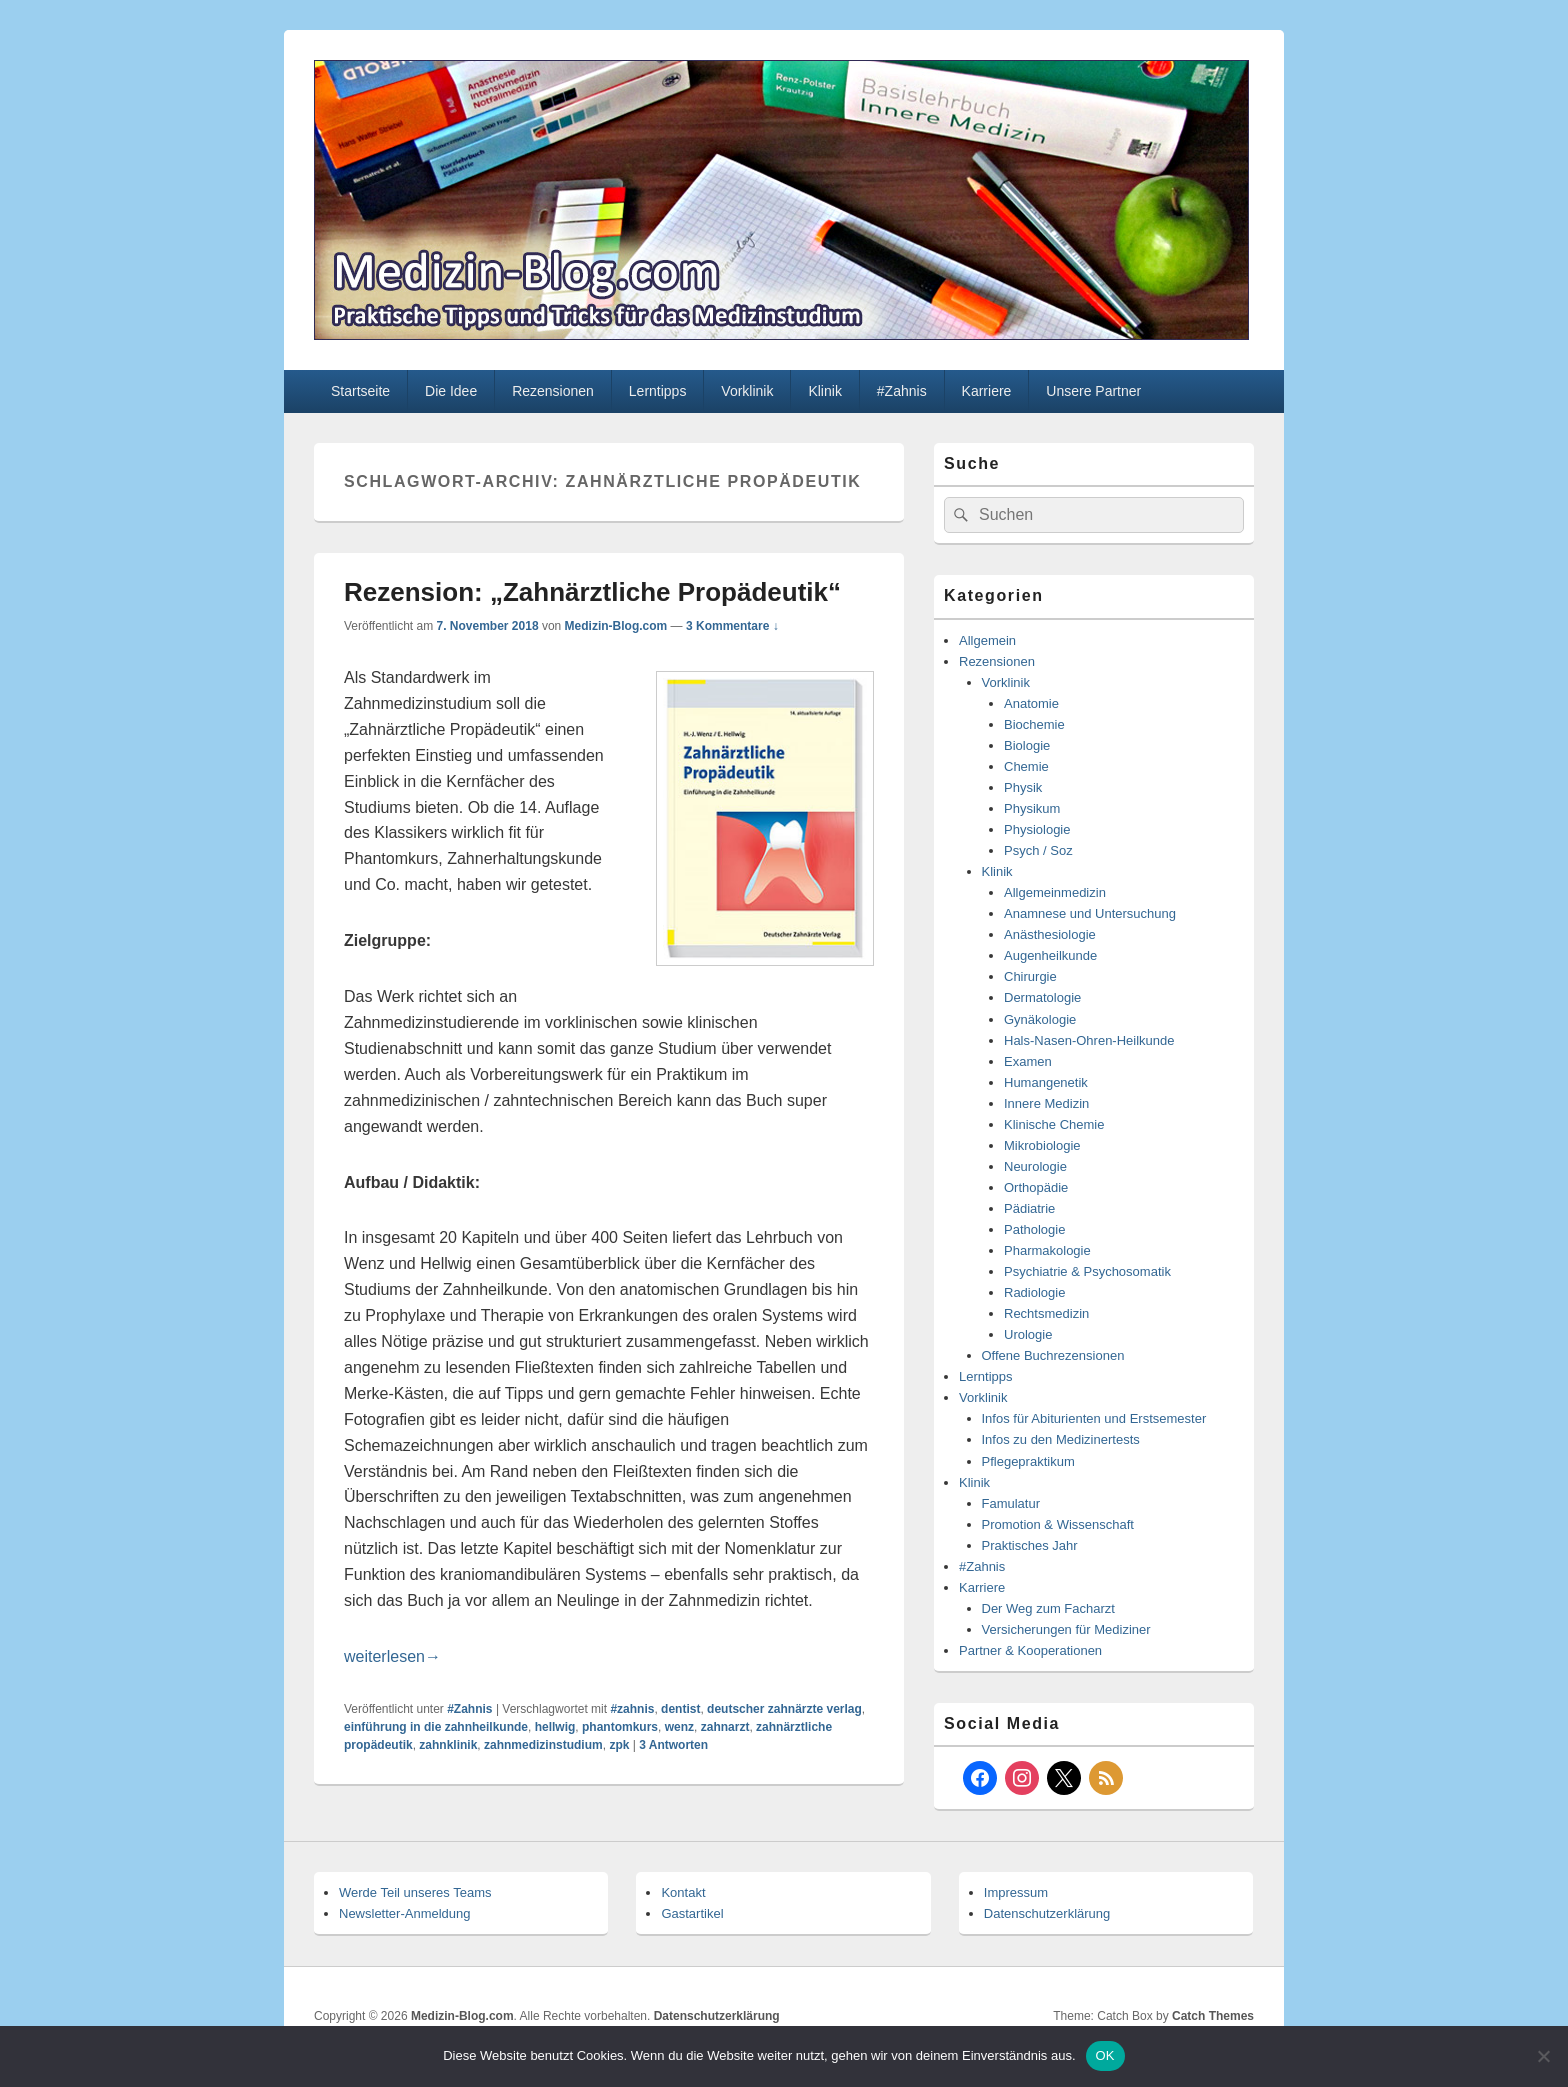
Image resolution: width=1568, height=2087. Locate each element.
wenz (679, 1727)
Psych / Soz (1038, 850)
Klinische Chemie (1054, 1124)
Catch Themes (1213, 2016)
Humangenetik (1046, 1082)
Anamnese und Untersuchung (1090, 913)
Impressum (1016, 1892)
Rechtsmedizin (1046, 1313)
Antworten (673, 1745)
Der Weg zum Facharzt (1048, 1608)
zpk (619, 1745)
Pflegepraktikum (1028, 1461)
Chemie (1026, 766)
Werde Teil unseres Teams (415, 1892)
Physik (1023, 787)
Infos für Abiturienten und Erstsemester (1094, 1418)
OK (1105, 2055)
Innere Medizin (1046, 1103)
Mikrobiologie (1042, 1145)
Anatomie (1031, 703)
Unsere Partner (1093, 391)
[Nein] (1543, 2056)
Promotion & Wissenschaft (1058, 1524)
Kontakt (683, 1892)
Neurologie (1035, 1166)
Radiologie (1034, 1292)
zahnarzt (725, 1727)
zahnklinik (448, 1745)
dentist (680, 1709)
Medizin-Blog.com (616, 626)
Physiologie (1037, 829)
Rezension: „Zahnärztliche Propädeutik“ (592, 592)
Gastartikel (692, 1913)
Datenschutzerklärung (1047, 1913)
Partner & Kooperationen (1030, 1650)
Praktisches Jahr (1030, 1545)
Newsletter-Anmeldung (405, 1913)
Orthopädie (1036, 1187)
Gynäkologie (1040, 1019)
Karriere (987, 391)
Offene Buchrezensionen (1053, 1355)
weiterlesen (392, 1656)
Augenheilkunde (1050, 955)
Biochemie (1034, 724)
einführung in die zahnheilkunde (436, 1727)
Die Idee (451, 391)
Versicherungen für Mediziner (1066, 1629)
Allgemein (987, 640)
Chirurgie (1030, 976)
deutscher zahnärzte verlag (784, 1709)
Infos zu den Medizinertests (1061, 1439)
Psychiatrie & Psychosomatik (1087, 1271)
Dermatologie (1042, 997)
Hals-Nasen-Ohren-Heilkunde (1089, 1040)
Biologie (1027, 745)
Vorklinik (747, 391)
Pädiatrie (1029, 1208)
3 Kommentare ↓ (732, 626)
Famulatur (1011, 1503)
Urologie (1028, 1334)
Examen (1028, 1061)
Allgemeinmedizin (1055, 892)
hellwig (555, 1727)
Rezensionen (553, 391)
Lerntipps (658, 391)
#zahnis (632, 1709)
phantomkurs (620, 1727)
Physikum (1032, 808)
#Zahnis (902, 391)
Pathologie (1034, 1229)
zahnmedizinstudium (543, 1745)
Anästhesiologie (1050, 934)
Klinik (824, 391)
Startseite (360, 391)
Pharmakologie (1047, 1250)
